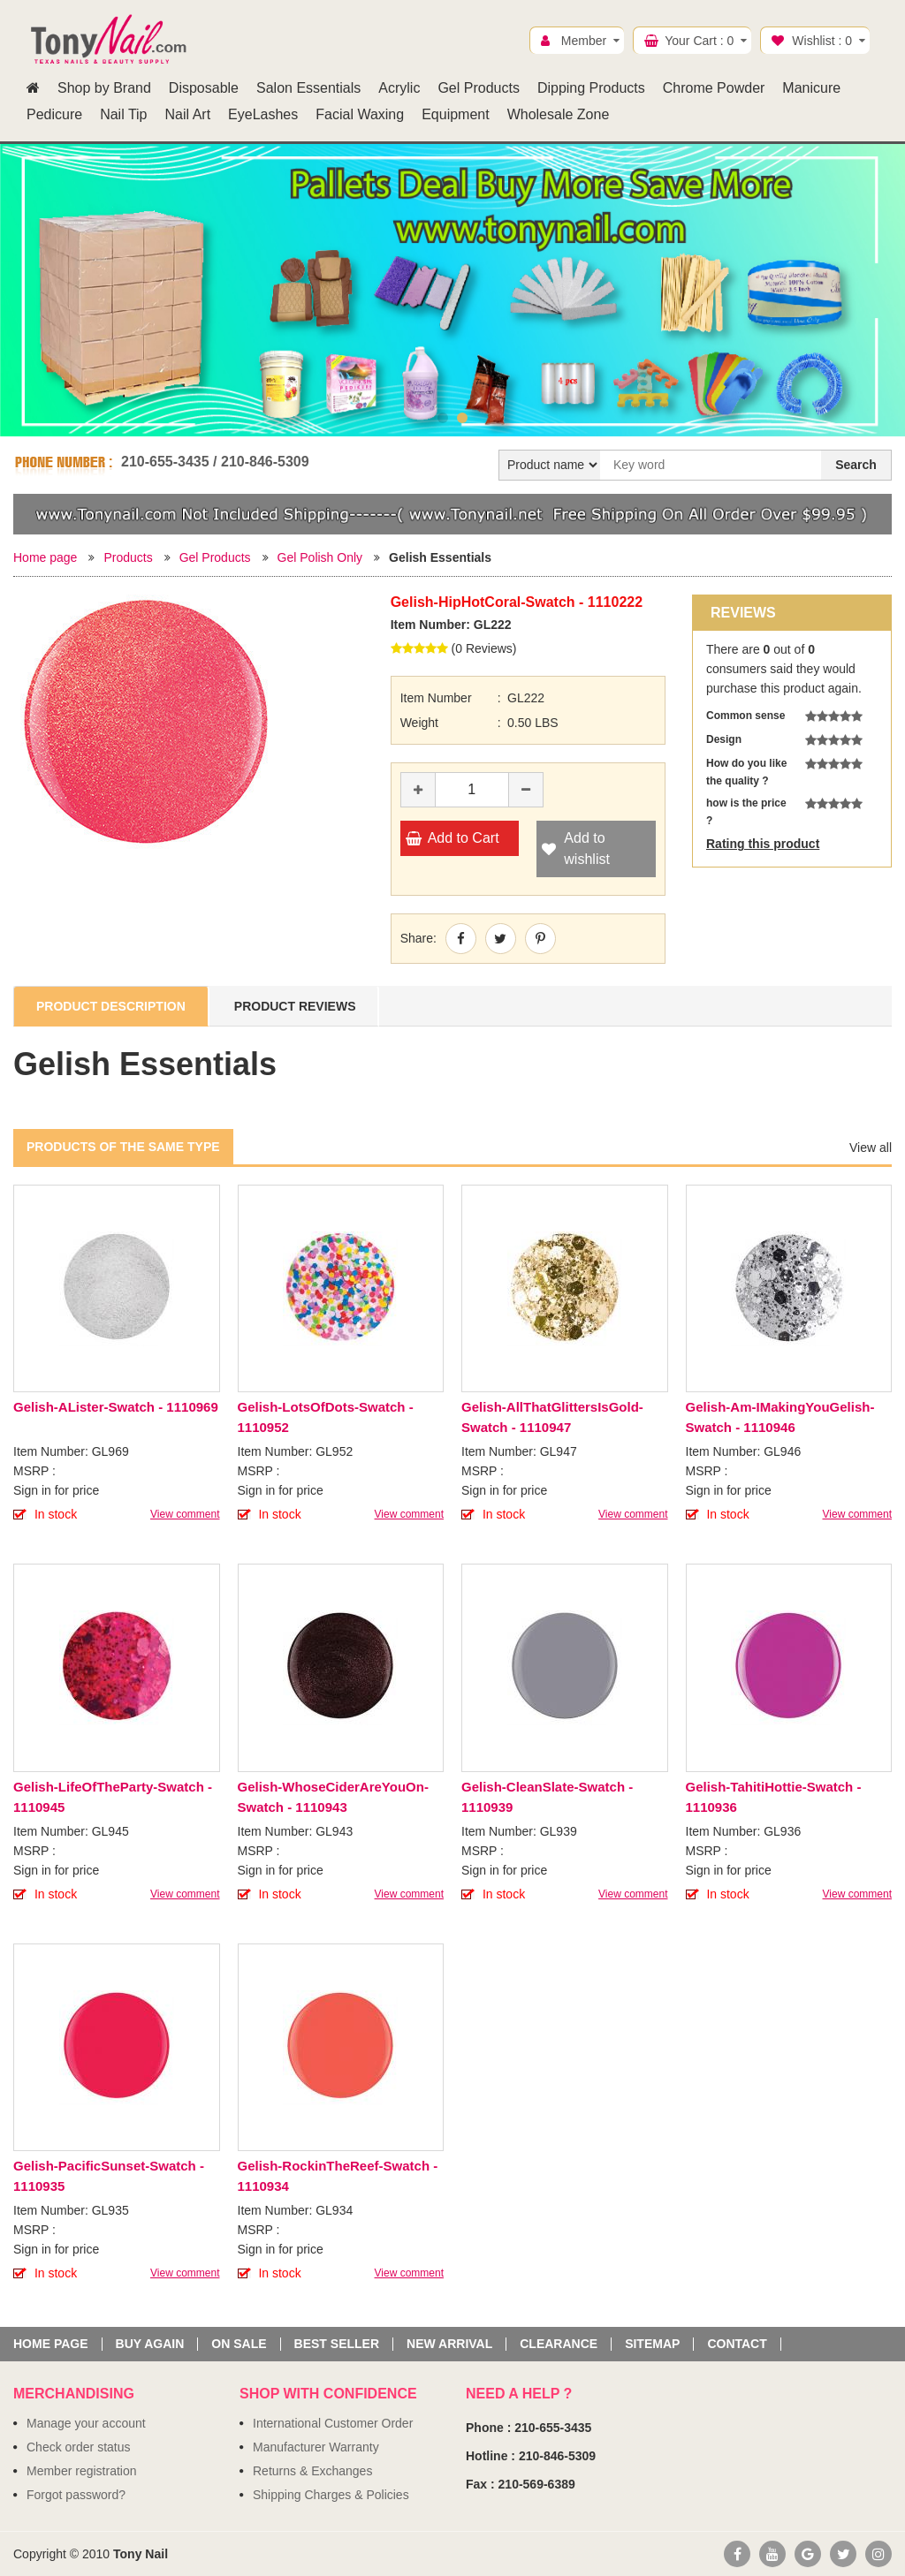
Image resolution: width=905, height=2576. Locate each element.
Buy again (150, 2344)
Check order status (79, 2447)
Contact (736, 2344)
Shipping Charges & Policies (331, 2495)
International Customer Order (333, 2423)
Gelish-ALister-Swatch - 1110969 (115, 1406)
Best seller (336, 2344)
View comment (184, 1514)
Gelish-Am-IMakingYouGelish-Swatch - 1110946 (780, 1417)
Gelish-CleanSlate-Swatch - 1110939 (547, 1797)
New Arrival (449, 2344)
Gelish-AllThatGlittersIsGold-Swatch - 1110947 (552, 1417)
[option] (452, 276)
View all (870, 1147)
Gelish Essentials (440, 557)
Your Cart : (699, 41)
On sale (238, 2344)
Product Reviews (295, 1006)
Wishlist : (822, 41)
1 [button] (442, 418)
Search (856, 465)
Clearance (558, 2344)
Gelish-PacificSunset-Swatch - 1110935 (108, 2175)
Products (127, 557)
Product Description (111, 1006)
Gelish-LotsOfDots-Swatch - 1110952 (326, 1417)
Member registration (82, 2471)
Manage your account (86, 2423)
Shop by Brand (104, 87)
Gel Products (215, 557)
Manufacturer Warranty (316, 2447)
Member (583, 41)
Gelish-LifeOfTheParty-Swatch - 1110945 (112, 1797)
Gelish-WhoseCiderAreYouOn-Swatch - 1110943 (333, 1797)
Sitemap (652, 2344)
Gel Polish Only (320, 557)
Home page (45, 557)
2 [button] (462, 418)
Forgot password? (76, 2495)
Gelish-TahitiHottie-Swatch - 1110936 (774, 1797)
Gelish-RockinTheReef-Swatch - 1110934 (338, 2175)
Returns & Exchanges (312, 2471)
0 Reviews (484, 648)
